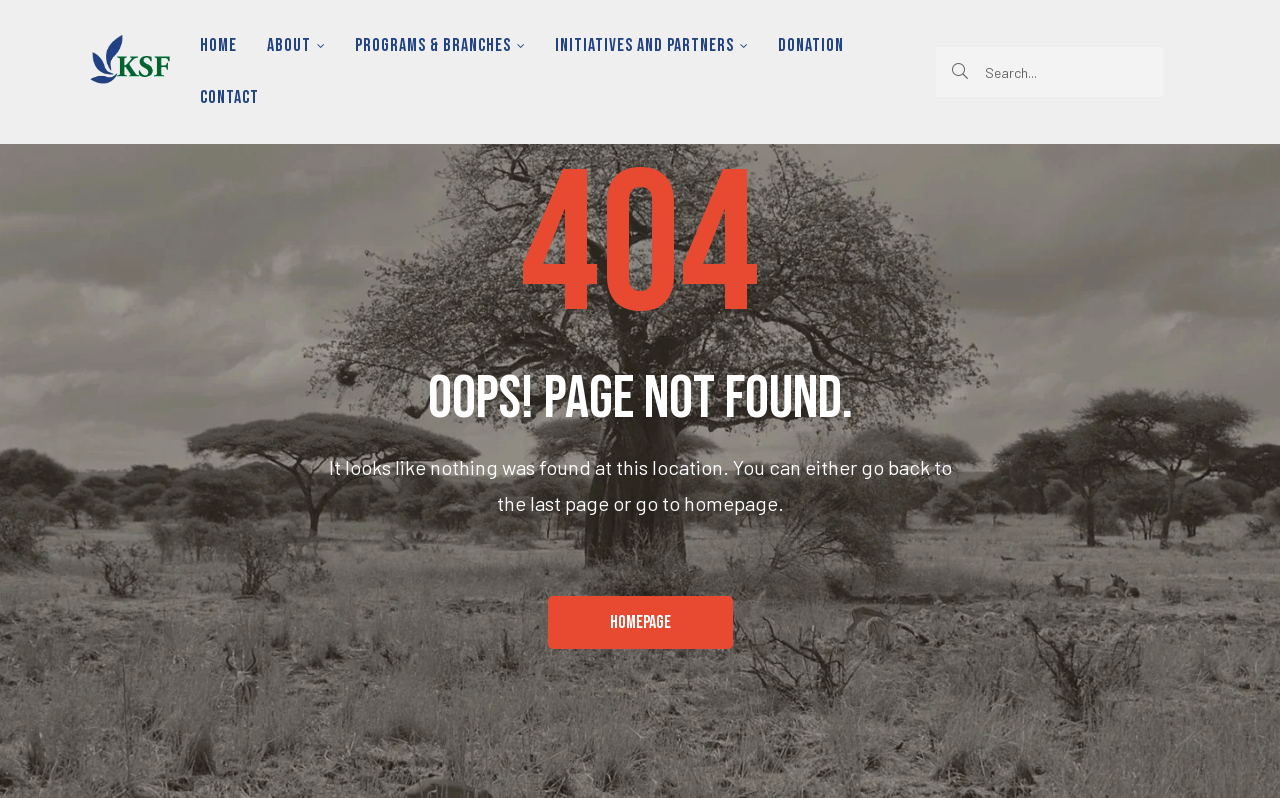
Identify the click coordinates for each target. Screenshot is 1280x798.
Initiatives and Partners (651, 45)
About (296, 45)
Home (218, 45)
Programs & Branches (440, 45)
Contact (229, 97)
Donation (811, 45)
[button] (640, 623)
